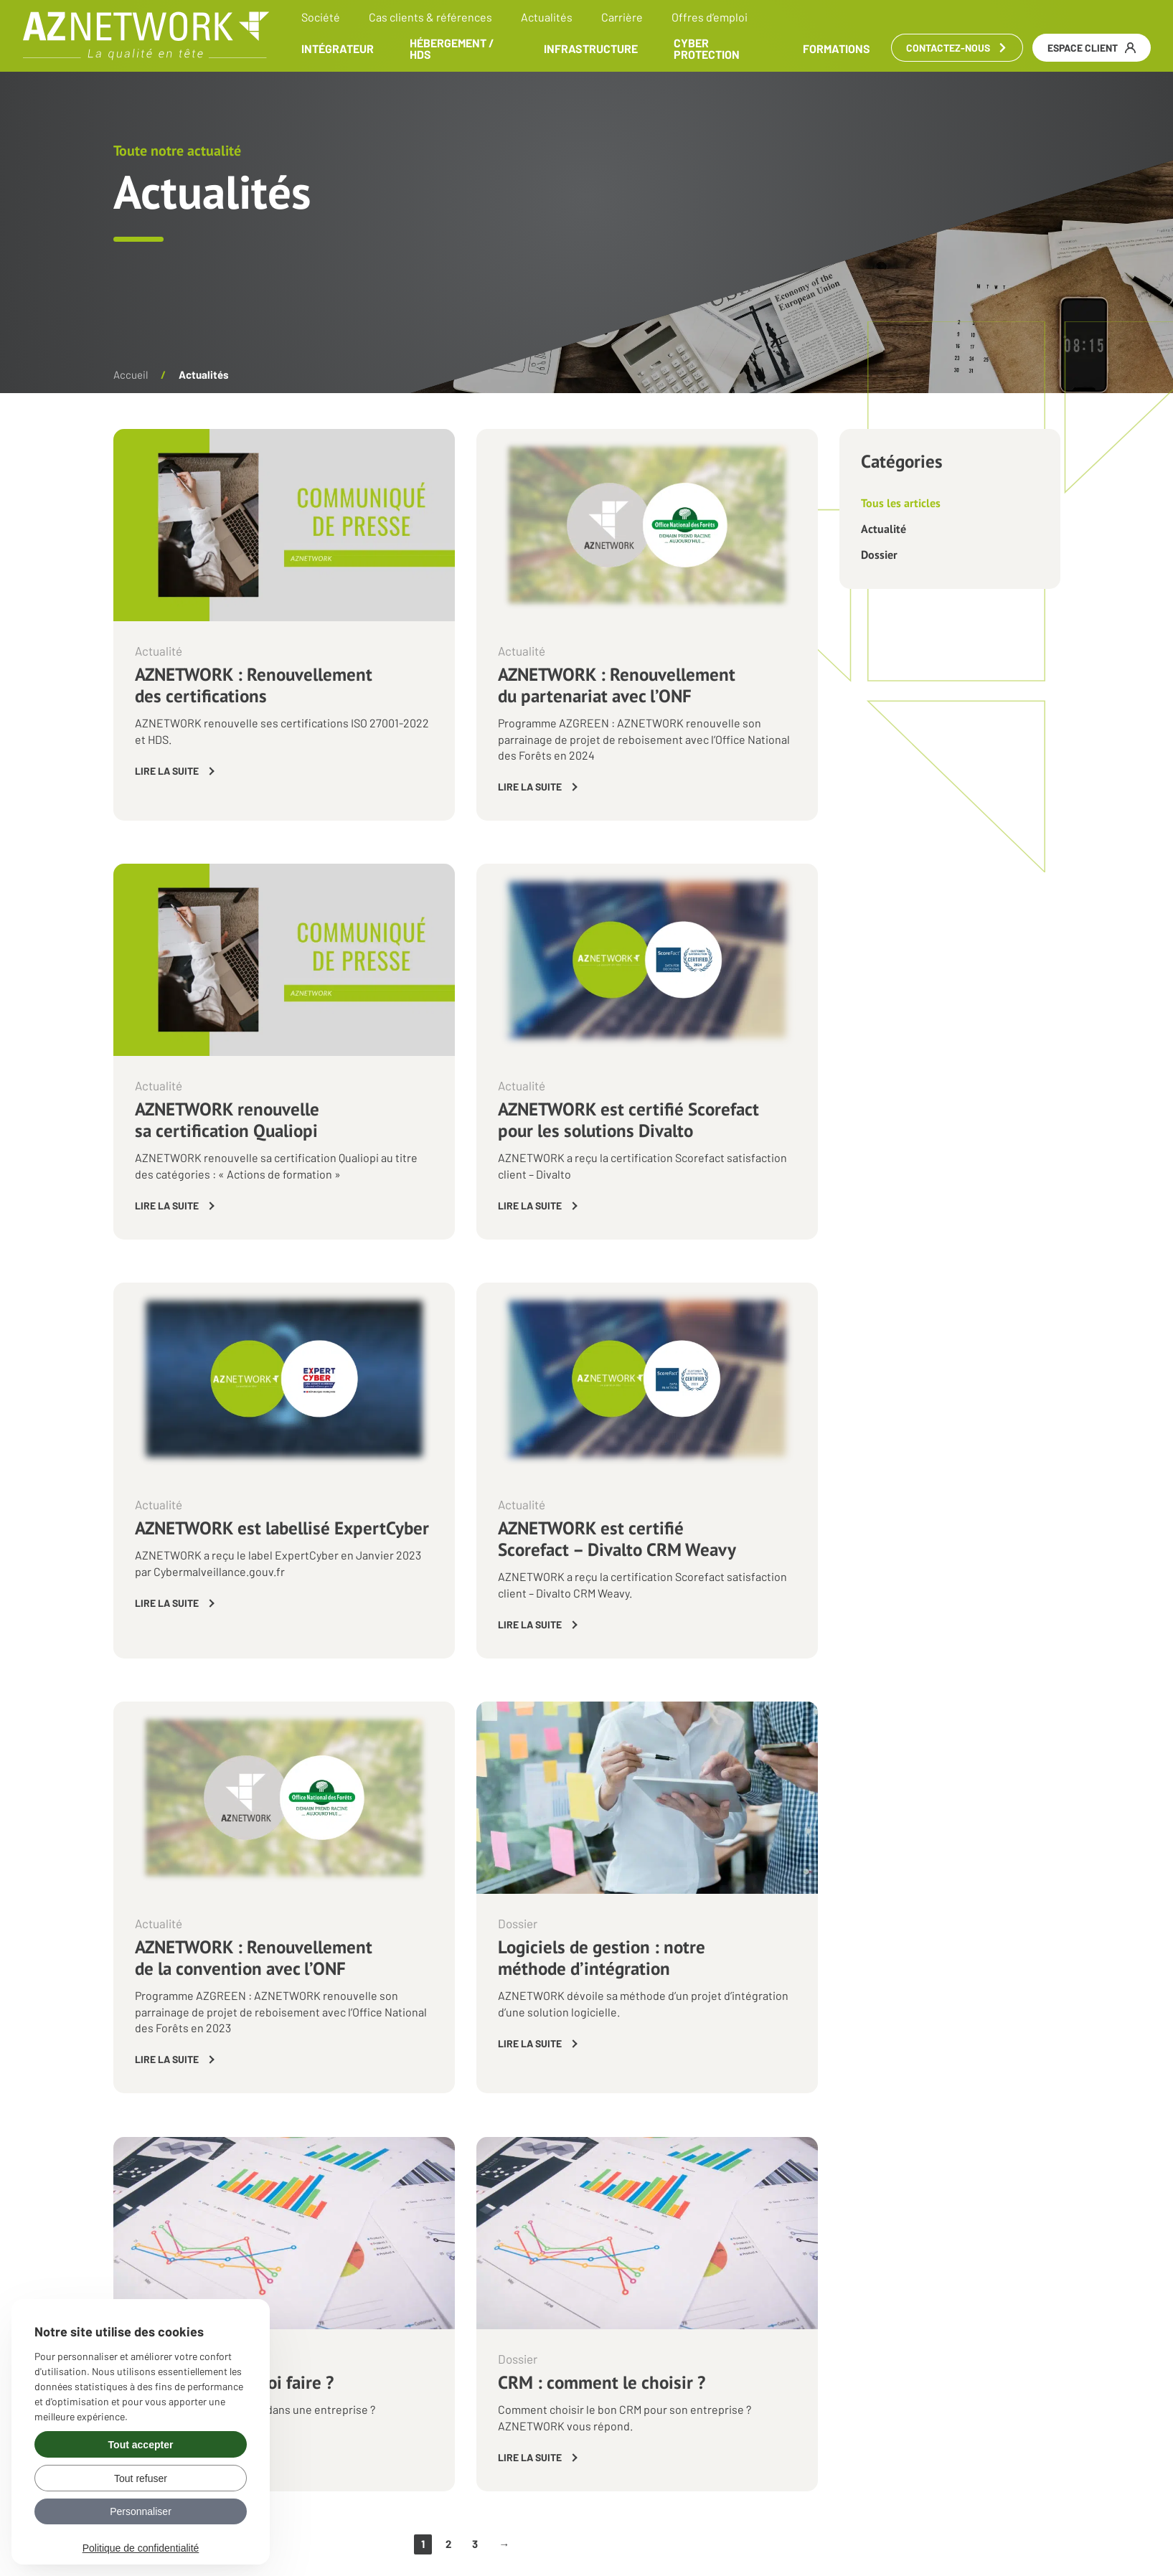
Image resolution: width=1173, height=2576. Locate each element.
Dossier (879, 554)
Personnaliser (140, 2511)
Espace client (1091, 48)
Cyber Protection (707, 48)
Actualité (883, 529)
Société (321, 17)
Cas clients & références (431, 17)
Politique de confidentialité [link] (141, 2548)
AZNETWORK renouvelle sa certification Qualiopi (227, 1120)
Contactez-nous (956, 48)
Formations (836, 49)
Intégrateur (338, 49)
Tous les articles (901, 503)
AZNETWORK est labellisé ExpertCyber (282, 1527)
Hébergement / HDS (452, 48)
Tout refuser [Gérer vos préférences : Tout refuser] (140, 2478)
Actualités (547, 17)
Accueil (130, 374)
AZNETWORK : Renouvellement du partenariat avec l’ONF (616, 685)
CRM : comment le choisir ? (601, 2381)
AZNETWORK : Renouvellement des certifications (253, 685)
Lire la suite (167, 771)
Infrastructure (591, 49)
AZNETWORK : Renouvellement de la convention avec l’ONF (253, 1957)
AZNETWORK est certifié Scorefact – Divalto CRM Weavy (617, 1538)
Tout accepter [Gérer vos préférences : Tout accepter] (141, 2444)
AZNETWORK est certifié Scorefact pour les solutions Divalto (628, 1120)
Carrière (623, 17)
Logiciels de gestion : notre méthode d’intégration (601, 1957)
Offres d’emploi (710, 17)
